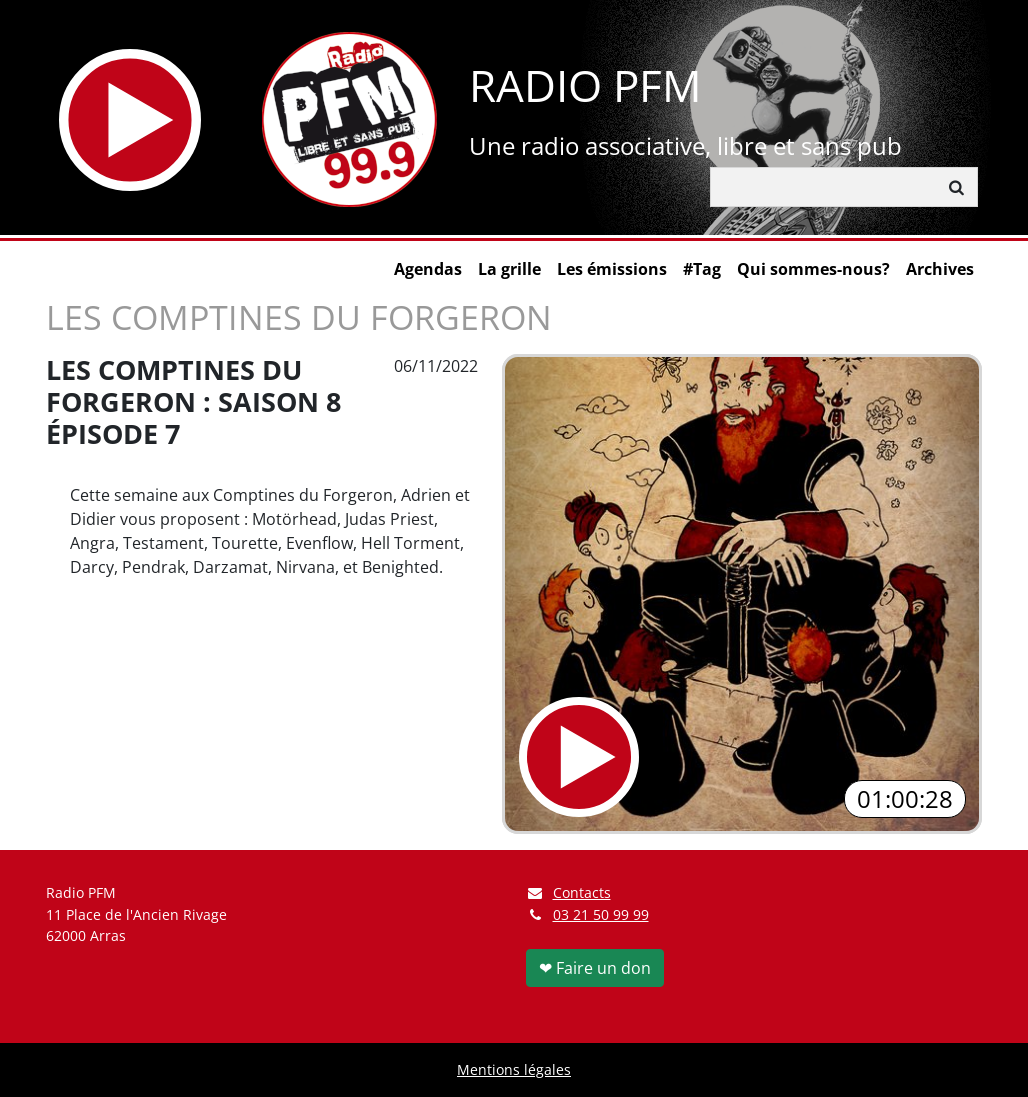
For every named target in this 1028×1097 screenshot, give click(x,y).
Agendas (428, 269)
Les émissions (612, 269)
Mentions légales (514, 1069)
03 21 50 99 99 (601, 914)
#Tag (702, 269)
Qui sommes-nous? (813, 269)
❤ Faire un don (595, 968)
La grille (509, 269)
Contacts (568, 892)
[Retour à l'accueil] (349, 119)
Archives (940, 269)
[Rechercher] (824, 187)
